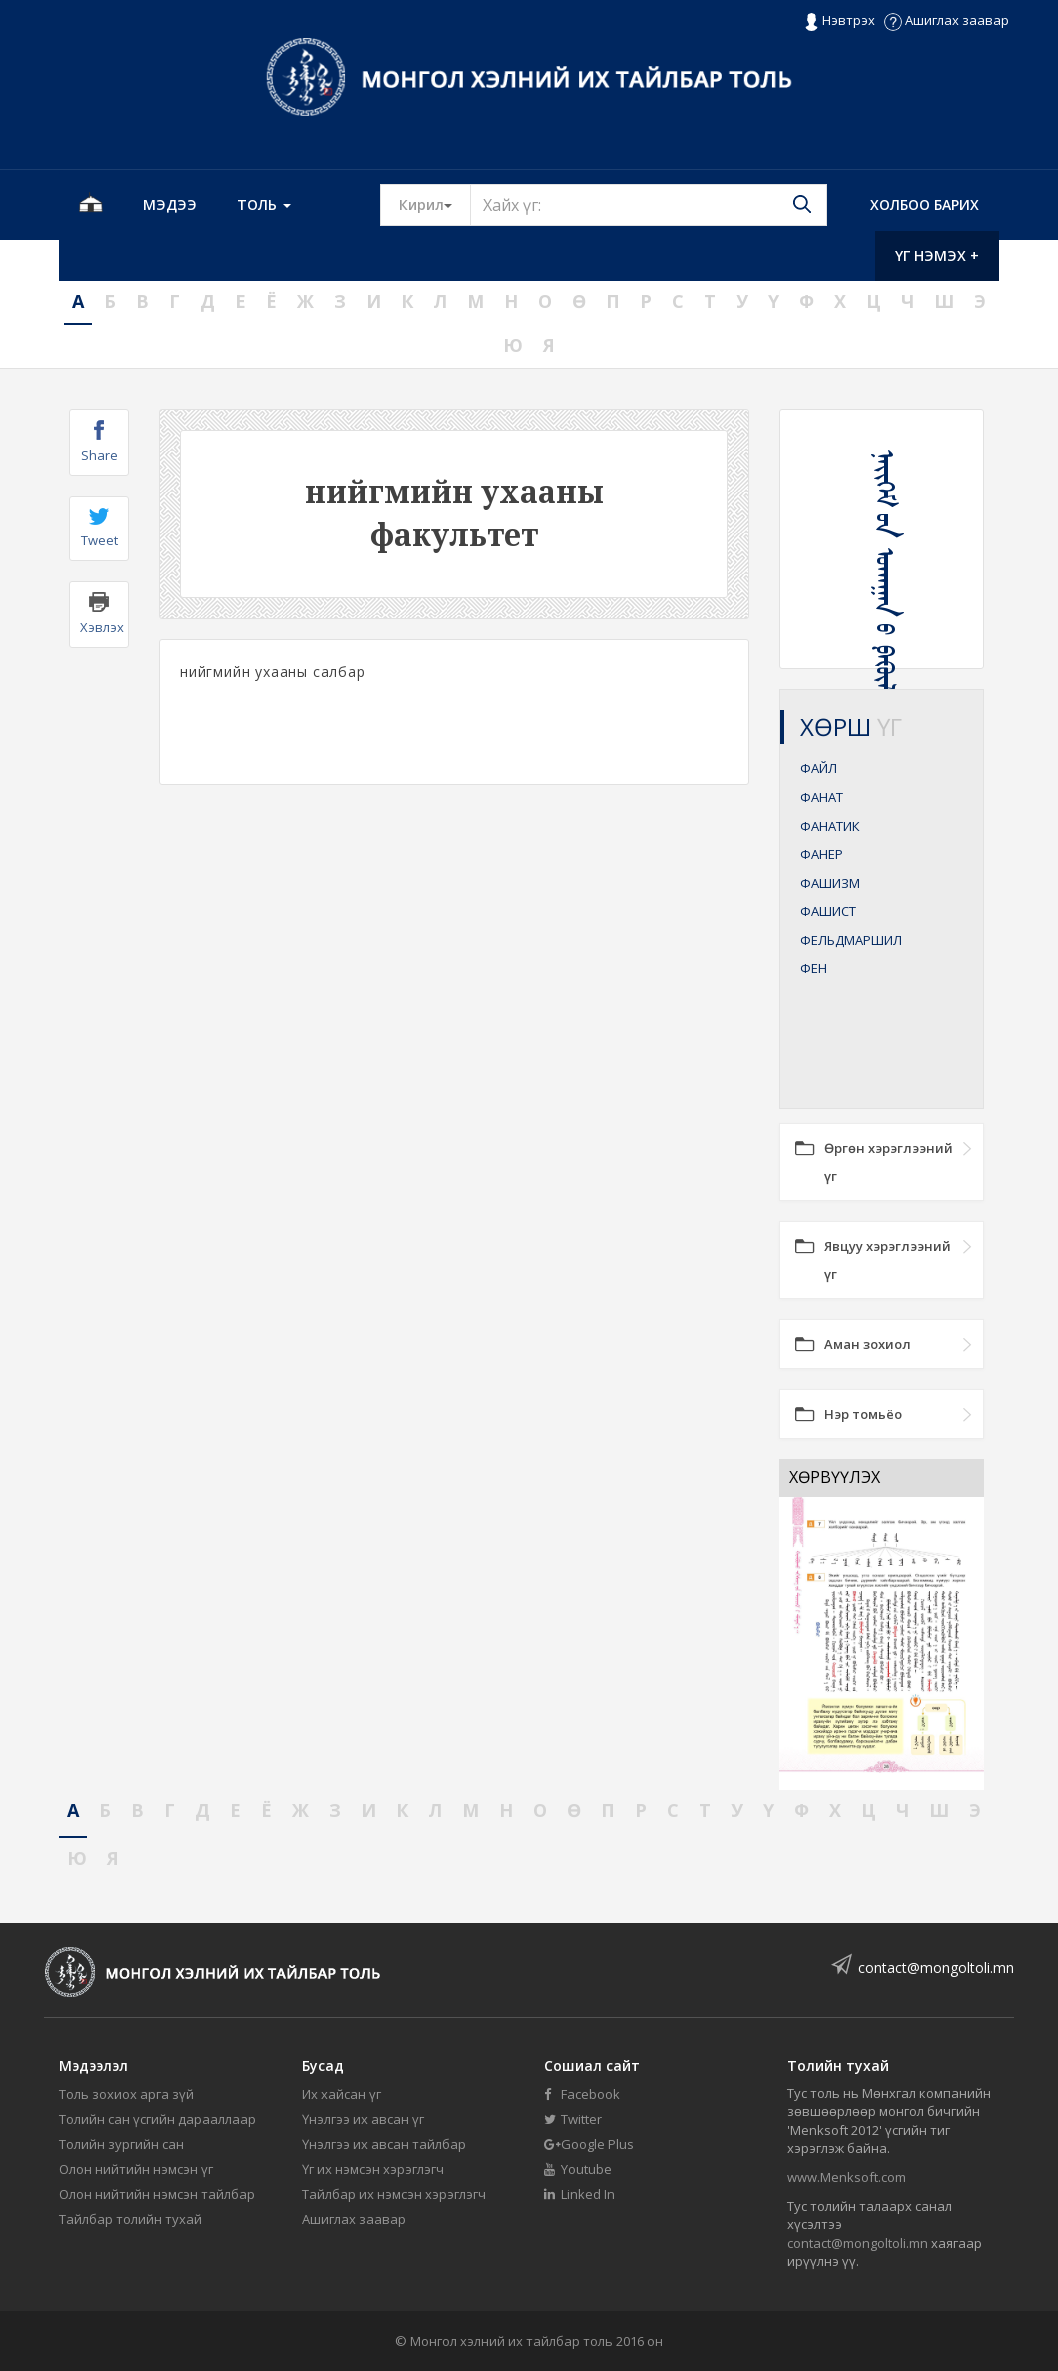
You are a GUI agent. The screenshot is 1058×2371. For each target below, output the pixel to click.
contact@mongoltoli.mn (936, 1967)
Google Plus (589, 2144)
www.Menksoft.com (846, 2177)
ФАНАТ (821, 797)
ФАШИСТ (828, 911)
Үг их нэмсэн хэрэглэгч (373, 2169)
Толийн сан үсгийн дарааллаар (157, 2119)
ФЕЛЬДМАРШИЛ (851, 940)
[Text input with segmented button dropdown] (648, 205)
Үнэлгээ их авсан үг (363, 2119)
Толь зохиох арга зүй (126, 2094)
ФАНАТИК (830, 826)
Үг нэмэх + (937, 255)
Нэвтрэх (839, 21)
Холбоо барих (924, 204)
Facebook (582, 2094)
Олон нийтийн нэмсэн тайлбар (157, 2194)
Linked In (579, 2194)
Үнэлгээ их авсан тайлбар (384, 2144)
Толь (264, 204)
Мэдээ (170, 204)
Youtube (578, 2169)
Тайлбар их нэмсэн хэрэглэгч (394, 2194)
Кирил (435, 204)
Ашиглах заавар (946, 20)
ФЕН (813, 968)
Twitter (573, 2119)
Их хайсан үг (341, 2094)
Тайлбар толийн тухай (130, 2219)
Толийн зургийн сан (121, 2144)
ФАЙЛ (818, 768)
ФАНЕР (821, 854)
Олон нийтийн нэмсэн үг (136, 2169)
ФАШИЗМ (830, 883)
